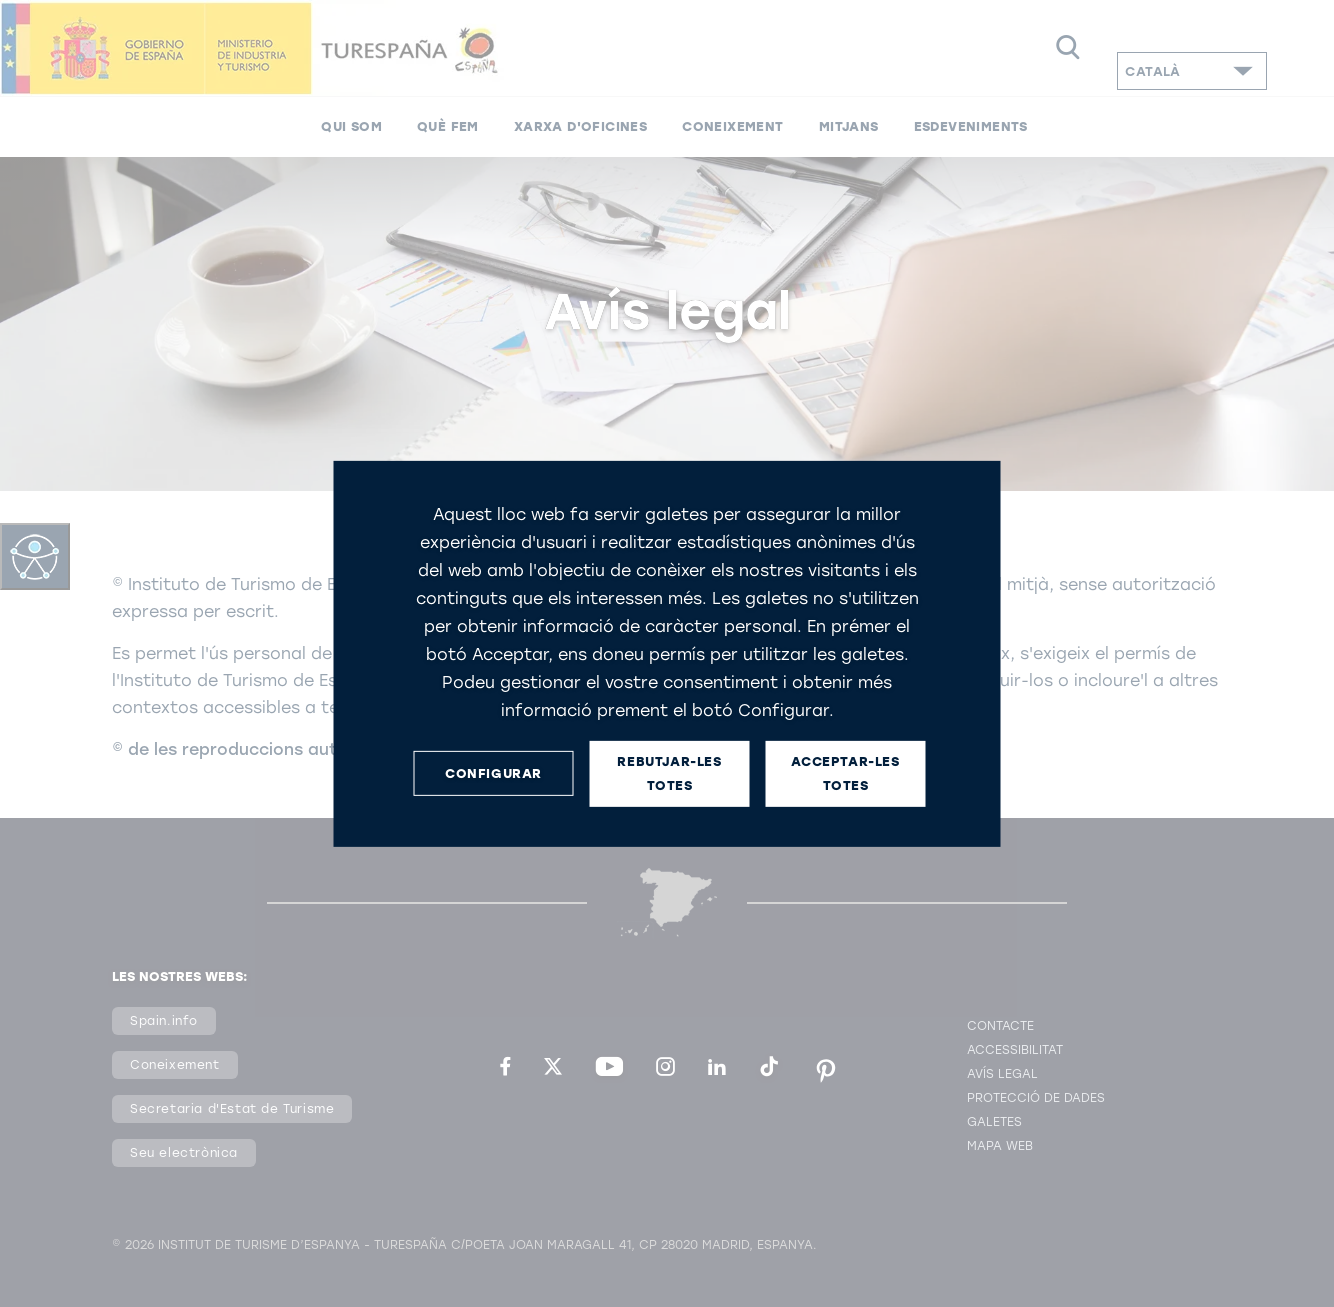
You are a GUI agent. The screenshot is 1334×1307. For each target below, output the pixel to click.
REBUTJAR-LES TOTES (669, 773)
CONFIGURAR (493, 773)
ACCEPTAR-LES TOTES (845, 773)
